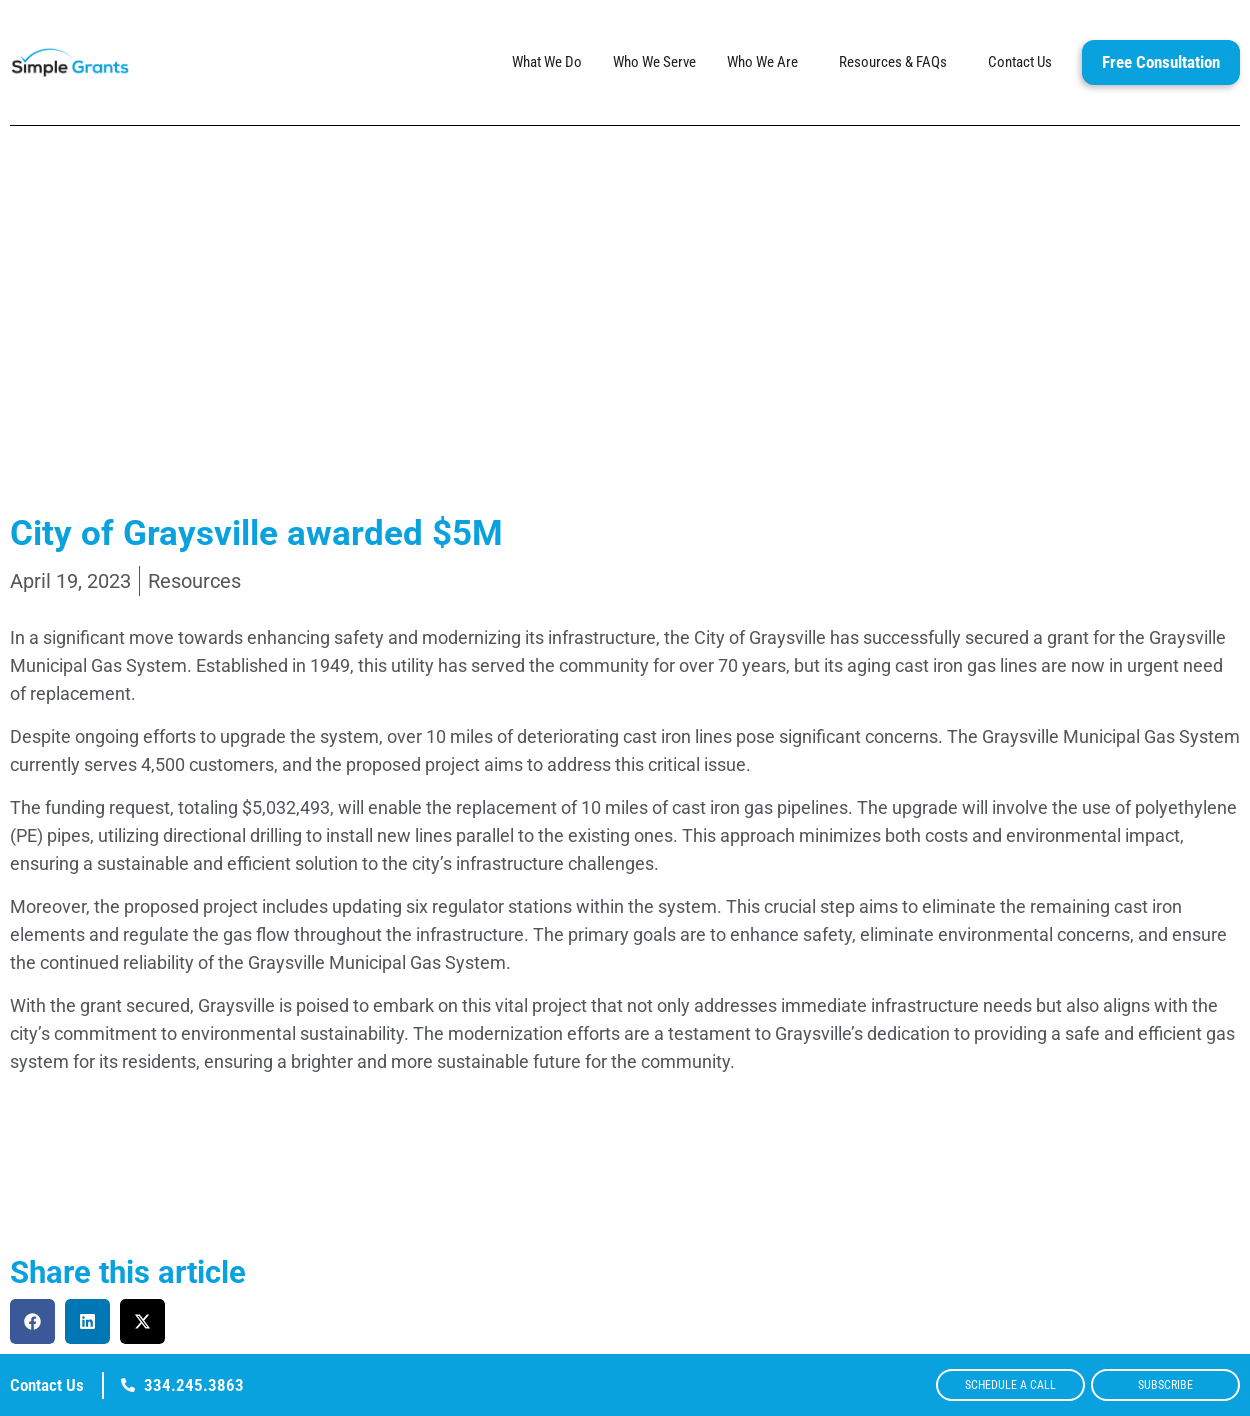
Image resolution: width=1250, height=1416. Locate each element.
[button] (32, 1321)
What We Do (547, 62)
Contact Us (1020, 62)
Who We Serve (654, 62)
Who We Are (767, 62)
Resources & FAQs (898, 62)
